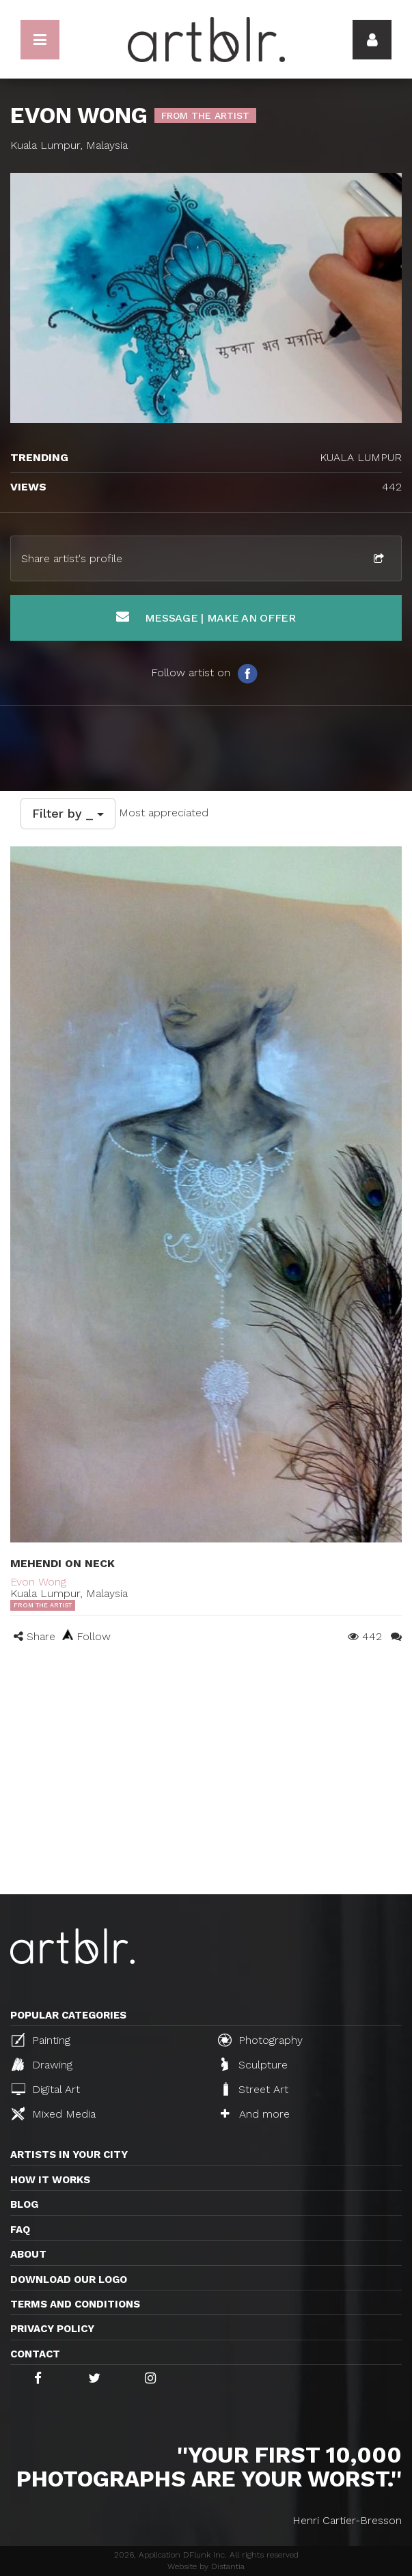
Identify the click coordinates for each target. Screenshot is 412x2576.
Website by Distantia (206, 2566)
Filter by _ (68, 813)
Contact (35, 2354)
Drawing (42, 2064)
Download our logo (68, 2279)
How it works (50, 2180)
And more (255, 2113)
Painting (41, 2040)
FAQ (20, 2230)
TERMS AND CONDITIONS (75, 2304)
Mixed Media (54, 2113)
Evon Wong (38, 1581)
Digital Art (46, 2089)
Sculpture (254, 2064)
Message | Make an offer (206, 617)
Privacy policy (52, 2329)
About (28, 2254)
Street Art (254, 2089)
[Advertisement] (206, 1791)
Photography (260, 2040)
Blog (24, 2204)
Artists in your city (69, 2154)
